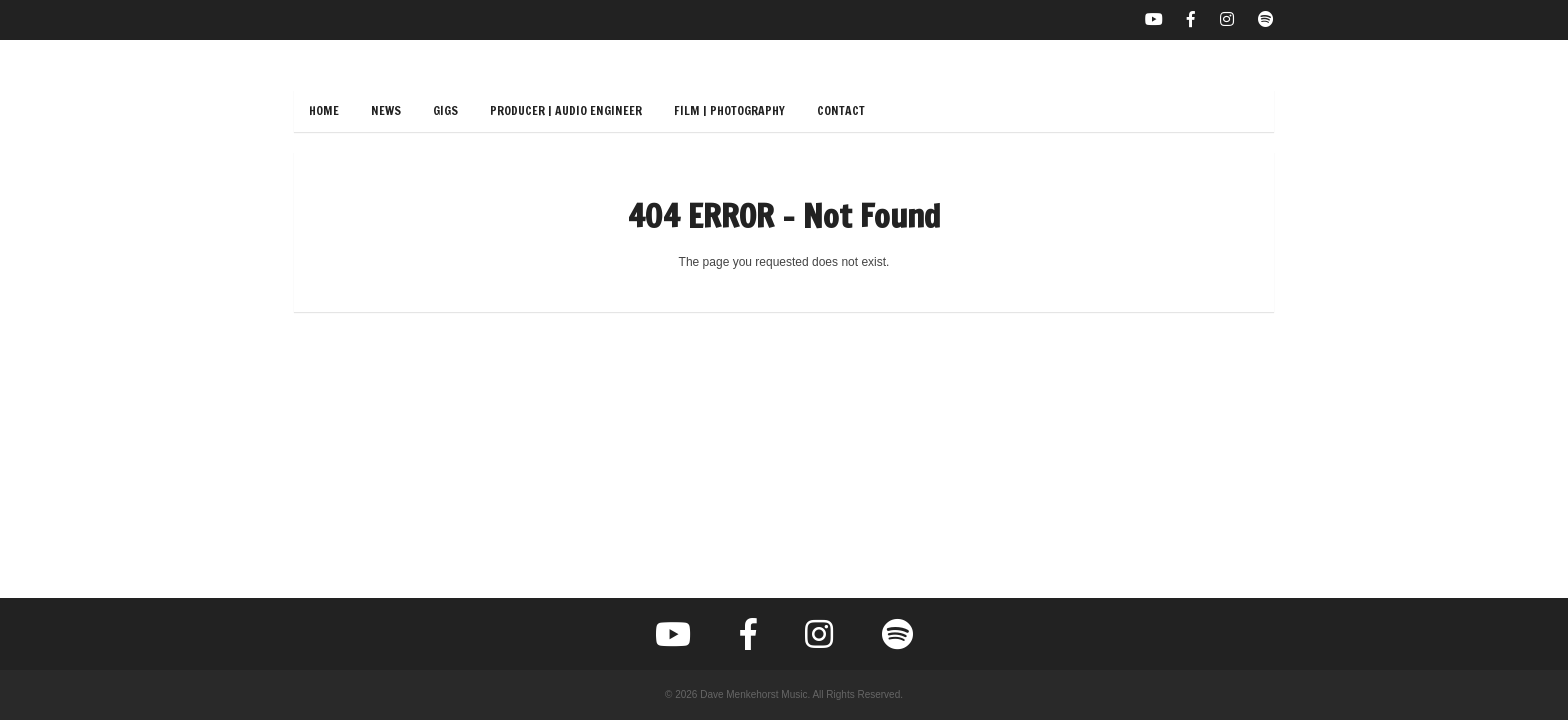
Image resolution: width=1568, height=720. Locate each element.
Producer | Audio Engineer (566, 110)
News (386, 110)
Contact (841, 110)
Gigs (445, 110)
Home (324, 110)
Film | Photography (729, 110)
